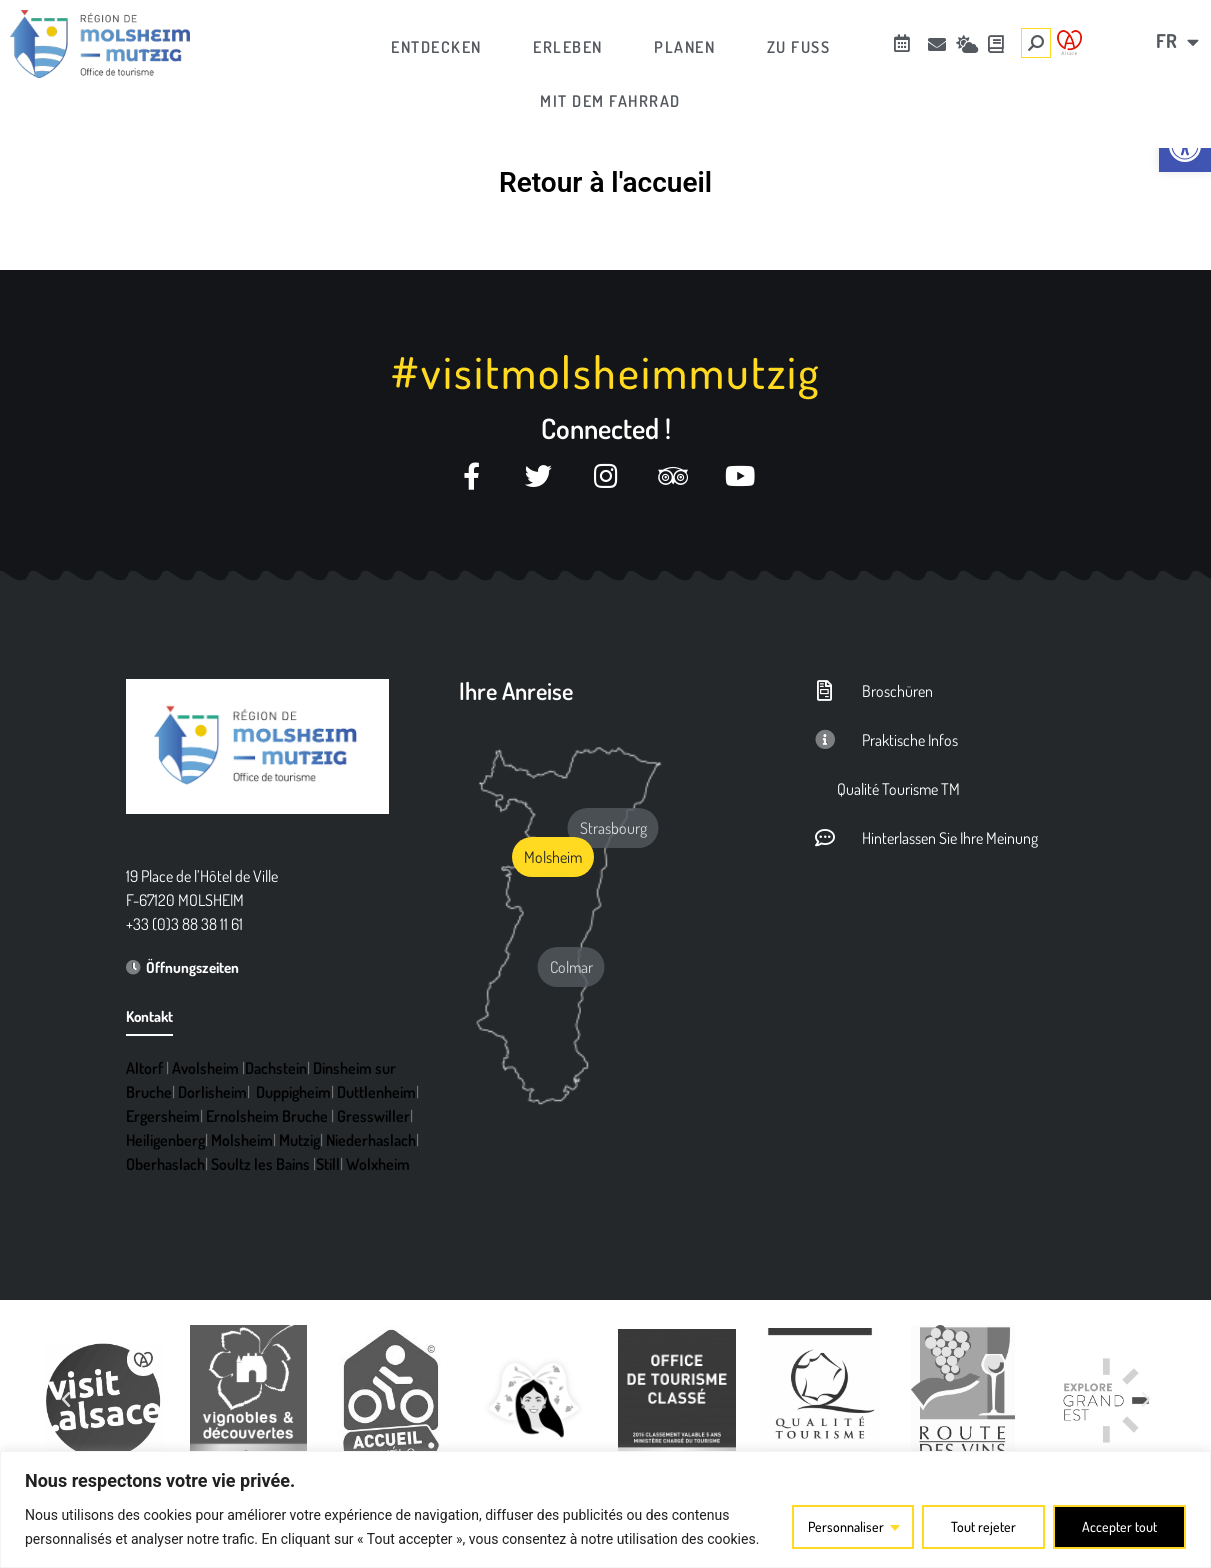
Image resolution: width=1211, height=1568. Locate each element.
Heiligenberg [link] (165, 1140)
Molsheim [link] (242, 1140)
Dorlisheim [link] (212, 1092)
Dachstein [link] (276, 1068)
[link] (1185, 146)
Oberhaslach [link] (165, 1164)
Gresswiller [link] (373, 1116)
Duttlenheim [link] (376, 1092)
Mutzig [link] (299, 1140)
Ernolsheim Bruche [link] (267, 1116)
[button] (66, 1400)
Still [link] (328, 1164)
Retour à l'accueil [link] (605, 182)
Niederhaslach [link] (371, 1140)
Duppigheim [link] (293, 1092)
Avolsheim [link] (205, 1068)
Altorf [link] (144, 1068)
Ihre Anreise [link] (516, 690)
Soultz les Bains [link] (260, 1164)
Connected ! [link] (606, 428)
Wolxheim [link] (378, 1164)
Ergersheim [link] (163, 1116)
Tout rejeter (983, 1526)
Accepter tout (1119, 1526)
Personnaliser (846, 1526)
